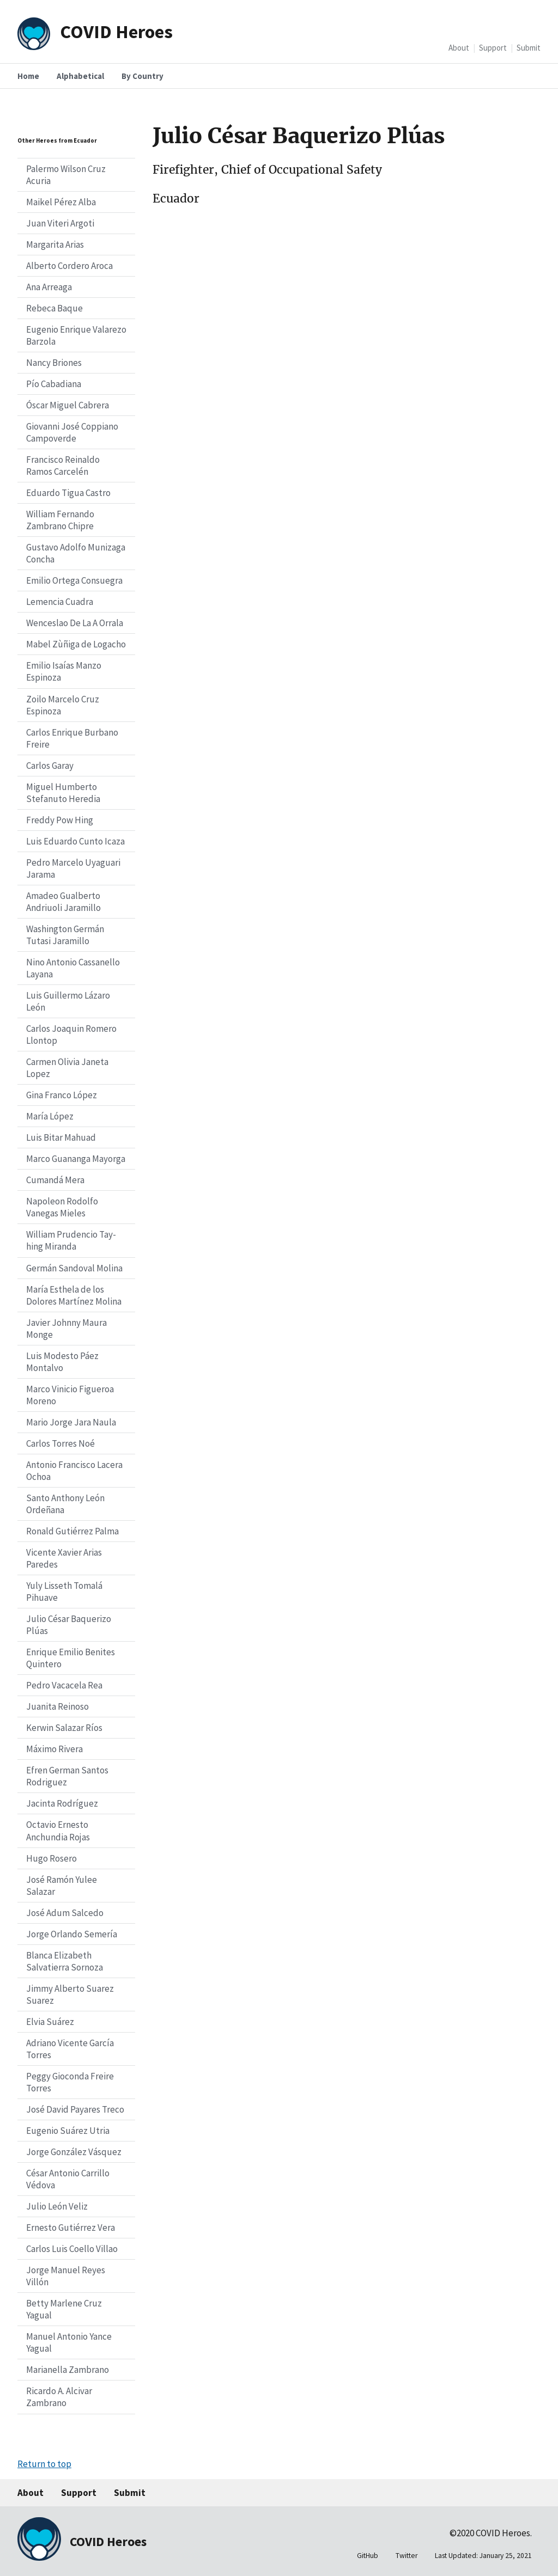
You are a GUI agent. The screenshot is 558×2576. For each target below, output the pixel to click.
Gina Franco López (61, 1095)
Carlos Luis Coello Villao (72, 2249)
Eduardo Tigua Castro (68, 493)
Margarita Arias (55, 244)
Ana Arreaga (49, 287)
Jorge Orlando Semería (71, 1934)
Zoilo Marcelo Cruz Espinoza (62, 705)
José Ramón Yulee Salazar (61, 1886)
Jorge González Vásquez (74, 2152)
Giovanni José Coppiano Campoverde (72, 432)
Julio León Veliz (57, 2206)
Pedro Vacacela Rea (64, 1685)
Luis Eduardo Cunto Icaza (75, 841)
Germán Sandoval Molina (74, 1268)
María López (50, 1116)
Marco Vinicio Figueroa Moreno (70, 1395)
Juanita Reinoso (57, 1706)
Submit (529, 47)
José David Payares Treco (75, 2109)
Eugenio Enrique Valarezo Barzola (76, 335)
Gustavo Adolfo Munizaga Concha (75, 553)
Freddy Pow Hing (59, 820)
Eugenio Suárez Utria (68, 2131)
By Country (142, 76)
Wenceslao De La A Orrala (74, 623)
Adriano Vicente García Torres (70, 2049)
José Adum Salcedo (65, 1913)
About (458, 47)
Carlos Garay (50, 766)
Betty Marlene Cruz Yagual (64, 2309)
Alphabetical (80, 76)
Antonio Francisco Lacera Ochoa (74, 1471)
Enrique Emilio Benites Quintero (70, 1658)
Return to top (44, 2464)
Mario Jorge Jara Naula (71, 1422)
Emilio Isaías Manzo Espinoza (63, 671)
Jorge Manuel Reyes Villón (65, 2276)
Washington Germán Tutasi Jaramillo (65, 935)
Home (28, 76)
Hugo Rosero (51, 1858)
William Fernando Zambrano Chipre (60, 520)
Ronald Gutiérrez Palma (72, 1531)
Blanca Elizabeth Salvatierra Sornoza (64, 1961)
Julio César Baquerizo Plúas (68, 1625)
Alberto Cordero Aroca (69, 266)
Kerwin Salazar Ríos (64, 1728)
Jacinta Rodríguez (62, 1803)
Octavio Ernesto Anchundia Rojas (58, 1831)
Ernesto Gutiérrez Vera (70, 2228)
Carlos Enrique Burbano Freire (72, 738)
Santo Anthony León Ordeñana (65, 1504)
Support (493, 47)
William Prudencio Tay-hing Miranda (71, 1240)
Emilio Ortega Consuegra (74, 580)
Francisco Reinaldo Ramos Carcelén (63, 466)
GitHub (367, 2555)
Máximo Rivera (54, 1749)
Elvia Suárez (50, 2022)
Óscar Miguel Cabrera (67, 405)
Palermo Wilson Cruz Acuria (66, 175)
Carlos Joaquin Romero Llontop (71, 1035)
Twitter (406, 2555)
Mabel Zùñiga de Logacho (76, 644)
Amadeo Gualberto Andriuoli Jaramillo (63, 902)
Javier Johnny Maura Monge (66, 1329)
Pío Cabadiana (53, 384)
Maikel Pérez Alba (61, 202)
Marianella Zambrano (67, 2370)
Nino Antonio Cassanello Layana (73, 968)
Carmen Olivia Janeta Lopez (67, 1068)
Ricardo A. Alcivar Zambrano (59, 2397)
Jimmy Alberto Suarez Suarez (70, 1994)
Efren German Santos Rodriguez (67, 1776)
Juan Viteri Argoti (60, 223)
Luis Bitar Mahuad (61, 1137)
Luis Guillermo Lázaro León (68, 1001)
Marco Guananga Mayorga (75, 1159)
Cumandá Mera (55, 1180)
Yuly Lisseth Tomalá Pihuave (64, 1592)
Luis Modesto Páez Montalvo (62, 1362)
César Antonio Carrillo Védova (68, 2179)
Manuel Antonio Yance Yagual (69, 2342)
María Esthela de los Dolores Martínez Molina (74, 1295)
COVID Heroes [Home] (116, 31)
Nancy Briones (54, 363)
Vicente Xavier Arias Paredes (64, 1558)
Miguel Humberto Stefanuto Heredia (63, 793)
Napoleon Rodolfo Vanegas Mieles (62, 1207)
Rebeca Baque (54, 308)
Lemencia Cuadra (59, 602)
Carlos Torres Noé (60, 1443)
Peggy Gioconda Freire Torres (70, 2082)
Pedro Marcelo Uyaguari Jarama (73, 868)
